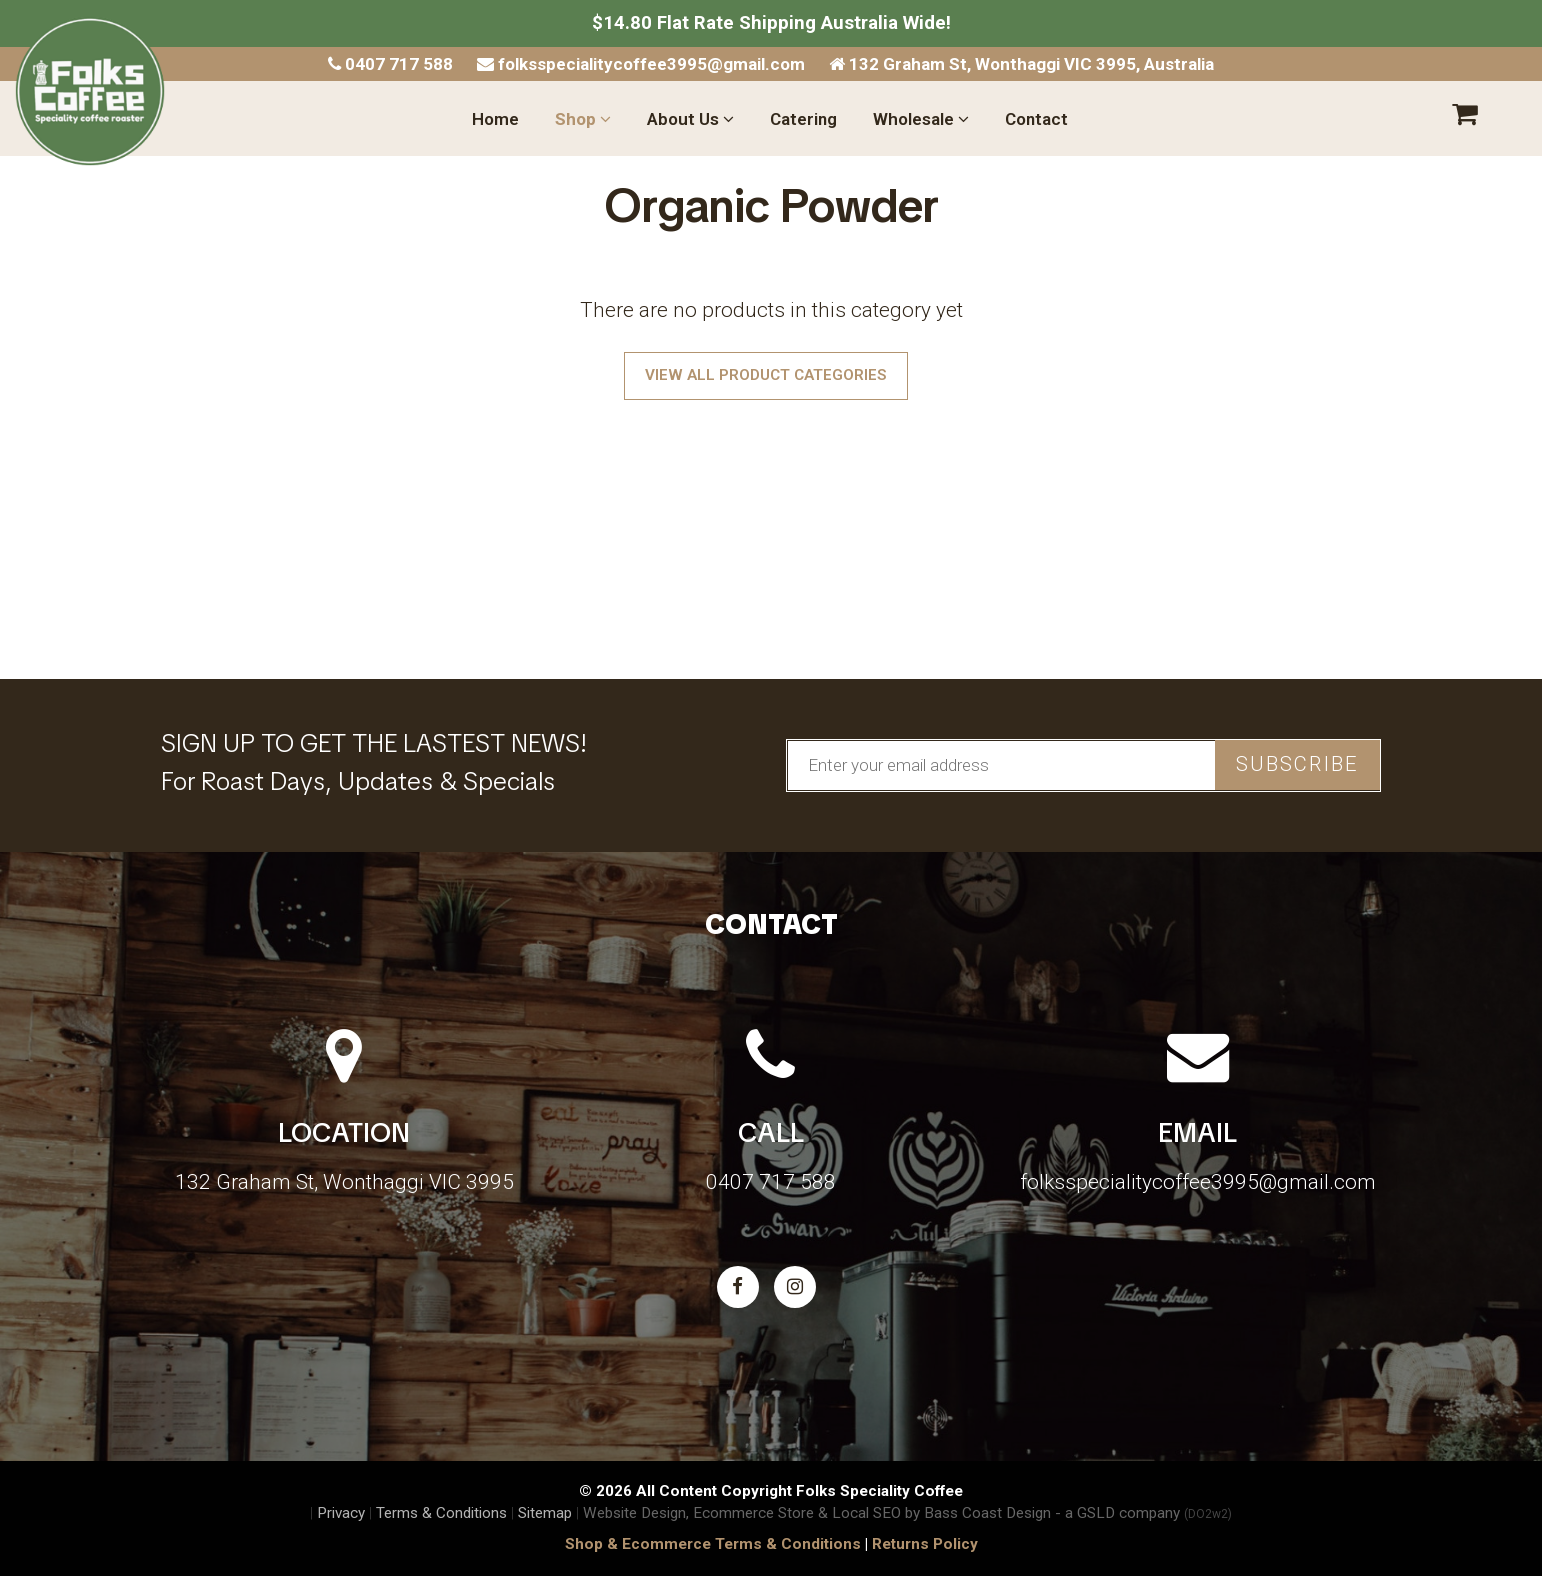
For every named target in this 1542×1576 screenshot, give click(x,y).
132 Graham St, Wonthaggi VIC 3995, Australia (1021, 64)
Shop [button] (583, 119)
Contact (1036, 119)
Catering (803, 119)
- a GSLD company (1143, 1513)
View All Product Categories (766, 375)
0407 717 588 (390, 64)
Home (495, 119)
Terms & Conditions (441, 1513)
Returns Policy (925, 1544)
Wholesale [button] (921, 119)
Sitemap (545, 1513)
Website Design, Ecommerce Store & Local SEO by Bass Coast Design (817, 1513)
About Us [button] (690, 119)
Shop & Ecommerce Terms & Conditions (713, 1544)
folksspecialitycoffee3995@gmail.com (641, 64)
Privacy (341, 1513)
